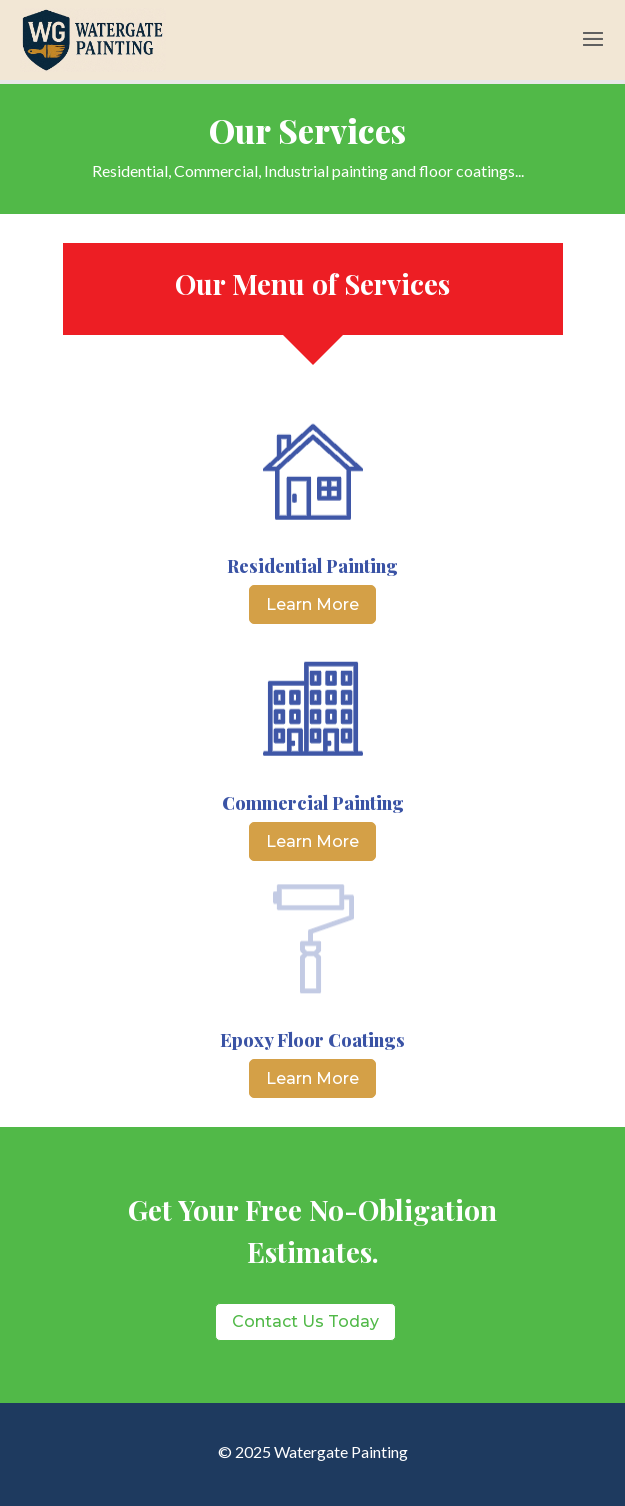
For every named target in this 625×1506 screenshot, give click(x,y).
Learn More (312, 604)
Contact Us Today (305, 1321)
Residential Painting (312, 566)
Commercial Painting (313, 803)
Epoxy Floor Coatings (312, 1040)
